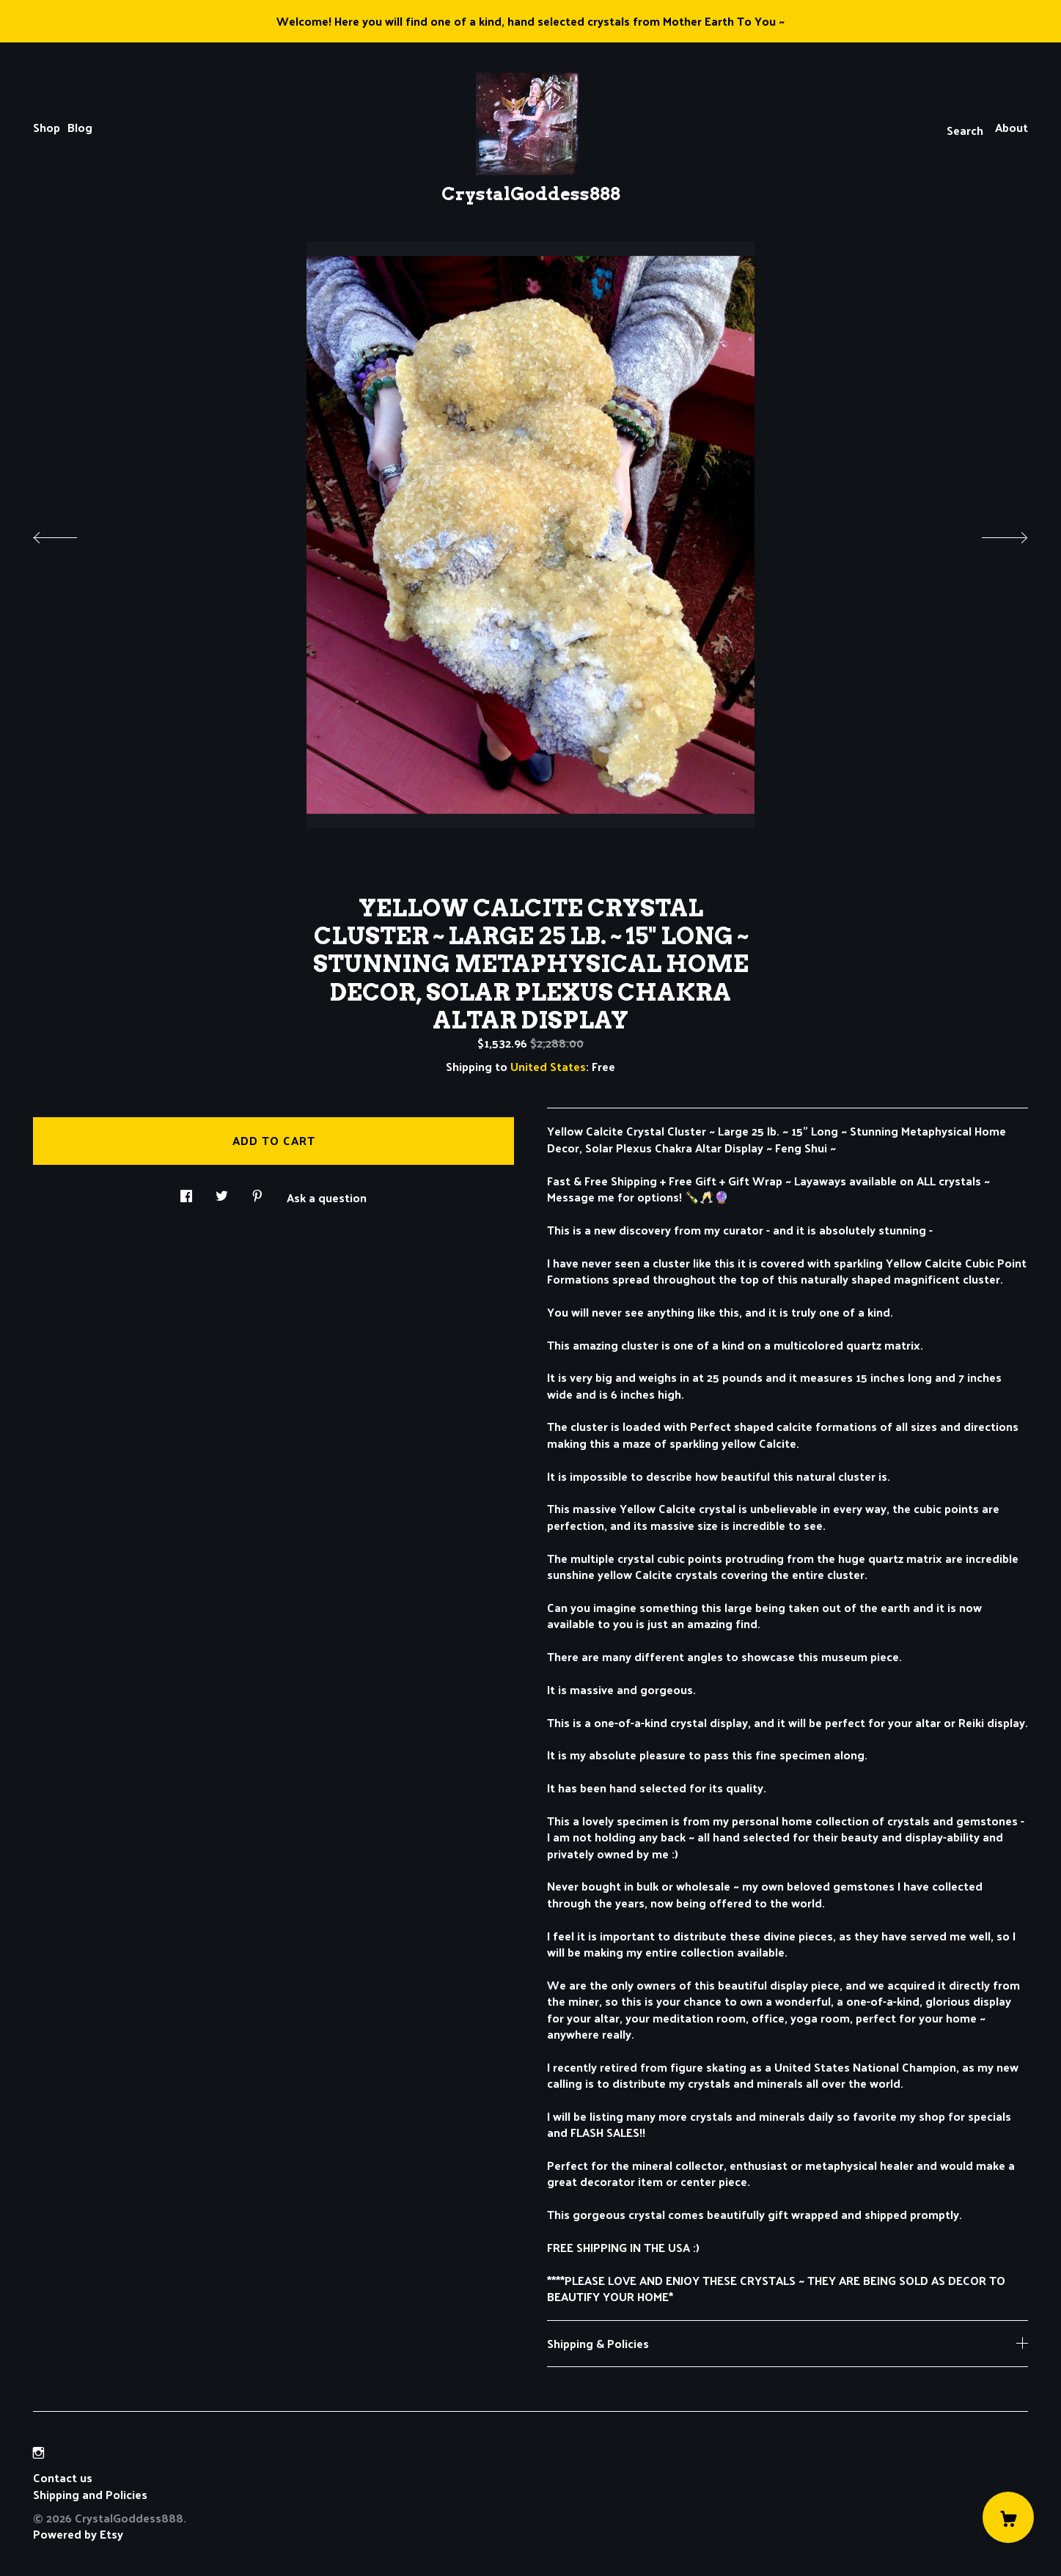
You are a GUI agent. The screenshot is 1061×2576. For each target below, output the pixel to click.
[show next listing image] (991, 533)
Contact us (62, 2478)
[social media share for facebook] (186, 1191)
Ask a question (327, 1196)
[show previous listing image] (69, 533)
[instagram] (38, 2452)
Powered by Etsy (78, 2533)
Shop (46, 127)
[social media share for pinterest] (257, 1191)
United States (548, 1066)
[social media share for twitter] (222, 1191)
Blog (79, 127)
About (1011, 127)
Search (965, 130)
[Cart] (1008, 2517)
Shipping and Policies (90, 2494)
